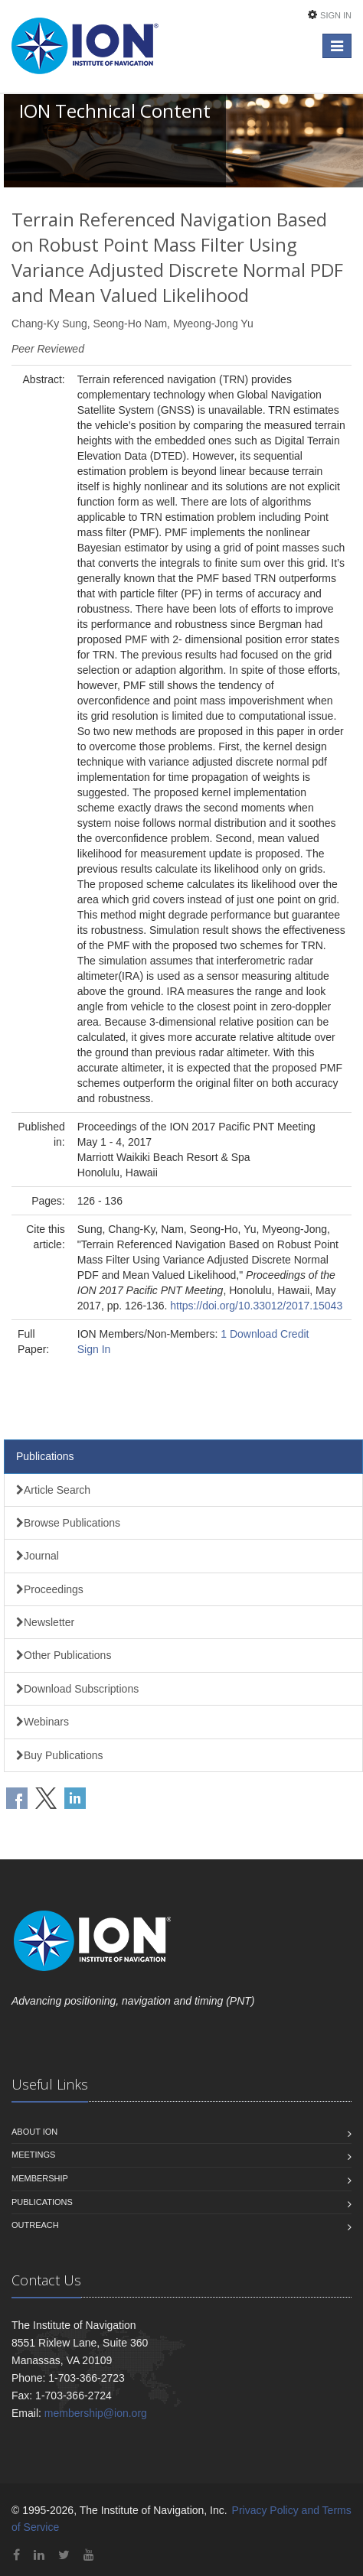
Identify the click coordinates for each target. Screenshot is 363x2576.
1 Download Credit (265, 1334)
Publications (45, 1456)
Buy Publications (59, 1755)
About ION (34, 2131)
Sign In (336, 15)
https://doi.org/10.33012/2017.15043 (256, 1305)
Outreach (35, 2225)
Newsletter (45, 1622)
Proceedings (49, 1589)
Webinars (42, 1722)
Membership (39, 2178)
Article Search (53, 1490)
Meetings (33, 2154)
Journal (37, 1556)
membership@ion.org (95, 2413)
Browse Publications (68, 1523)
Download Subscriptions (77, 1689)
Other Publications (63, 1655)
